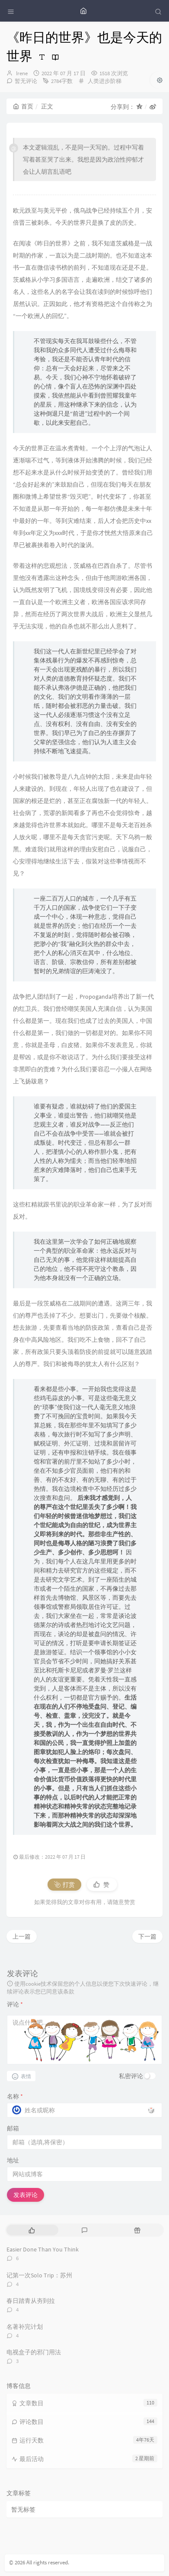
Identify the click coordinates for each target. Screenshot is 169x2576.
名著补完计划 (24, 2327)
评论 (15, 2004)
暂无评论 (26, 81)
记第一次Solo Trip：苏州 (39, 2275)
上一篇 (22, 1936)
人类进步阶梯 (104, 81)
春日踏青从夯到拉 (30, 2301)
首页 (23, 106)
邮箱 (13, 2128)
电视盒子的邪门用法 (33, 2352)
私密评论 (131, 2076)
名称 (15, 2096)
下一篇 (147, 1936)
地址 (13, 2160)
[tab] (32, 2230)
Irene (22, 73)
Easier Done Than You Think (42, 2249)
